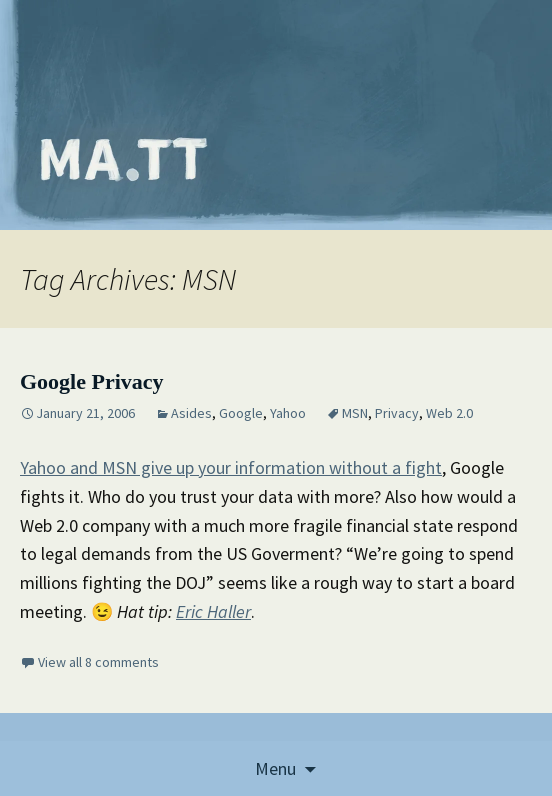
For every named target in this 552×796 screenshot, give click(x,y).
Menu (275, 768)
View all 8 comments (98, 662)
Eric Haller (213, 611)
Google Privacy (92, 381)
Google (241, 413)
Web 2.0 (449, 413)
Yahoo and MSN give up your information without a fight (231, 467)
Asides (191, 413)
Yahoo (288, 413)
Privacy (397, 413)
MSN (355, 413)
